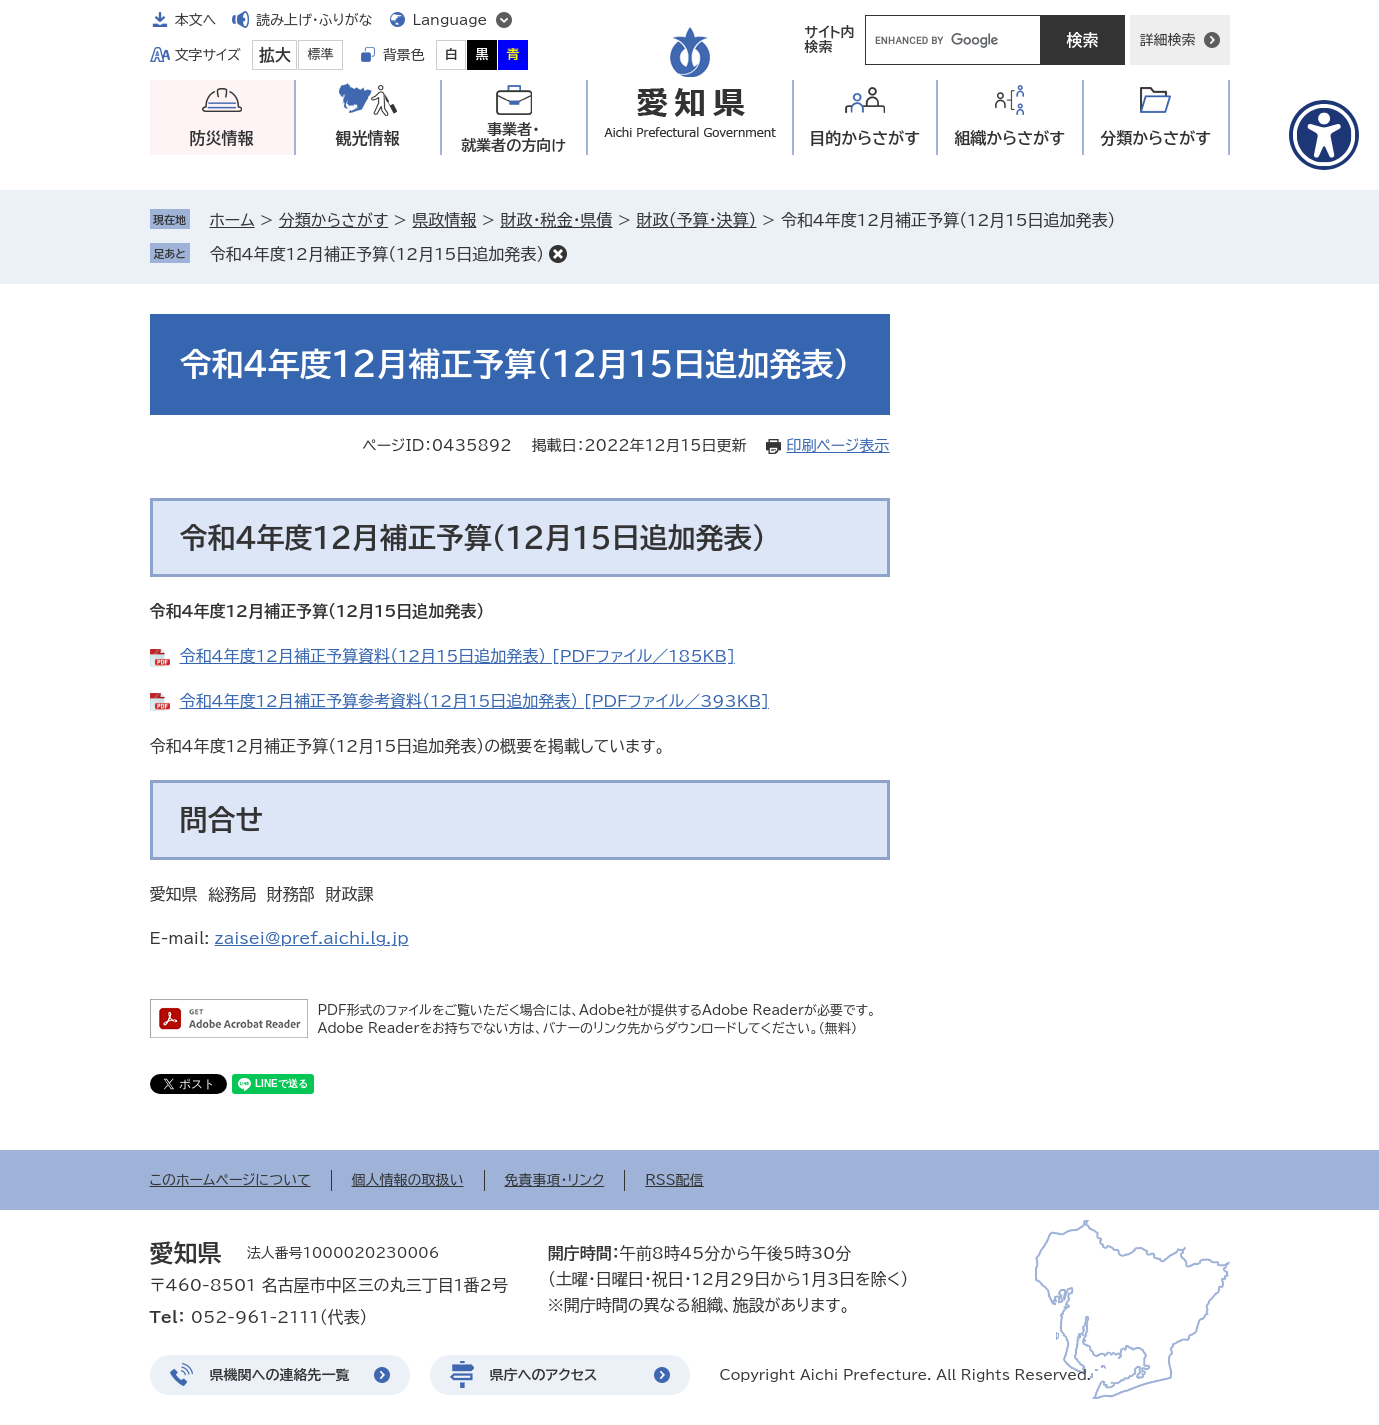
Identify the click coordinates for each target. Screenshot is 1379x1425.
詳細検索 (1168, 40)
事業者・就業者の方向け (513, 137)
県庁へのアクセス (544, 1375)
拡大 (275, 55)
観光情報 (368, 138)
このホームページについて (230, 1180)
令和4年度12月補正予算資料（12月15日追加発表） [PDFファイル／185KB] (457, 656)
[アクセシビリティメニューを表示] (1324, 135)
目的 (864, 138)
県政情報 (444, 220)
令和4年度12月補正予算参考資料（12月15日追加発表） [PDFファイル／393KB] (474, 701)
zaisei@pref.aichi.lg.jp (312, 938)
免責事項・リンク (555, 1180)
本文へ (196, 20)
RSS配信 (674, 1180)
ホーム (232, 220)
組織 (1009, 138)
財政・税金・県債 (556, 220)
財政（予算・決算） (697, 220)
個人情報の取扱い (408, 1180)
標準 (321, 54)
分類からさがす (333, 220)
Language (450, 20)
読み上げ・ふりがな (314, 20)
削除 (558, 254)
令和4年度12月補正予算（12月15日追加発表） (377, 254)
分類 (1155, 138)
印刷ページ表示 (837, 445)
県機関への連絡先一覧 (280, 1375)
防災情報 (222, 138)
